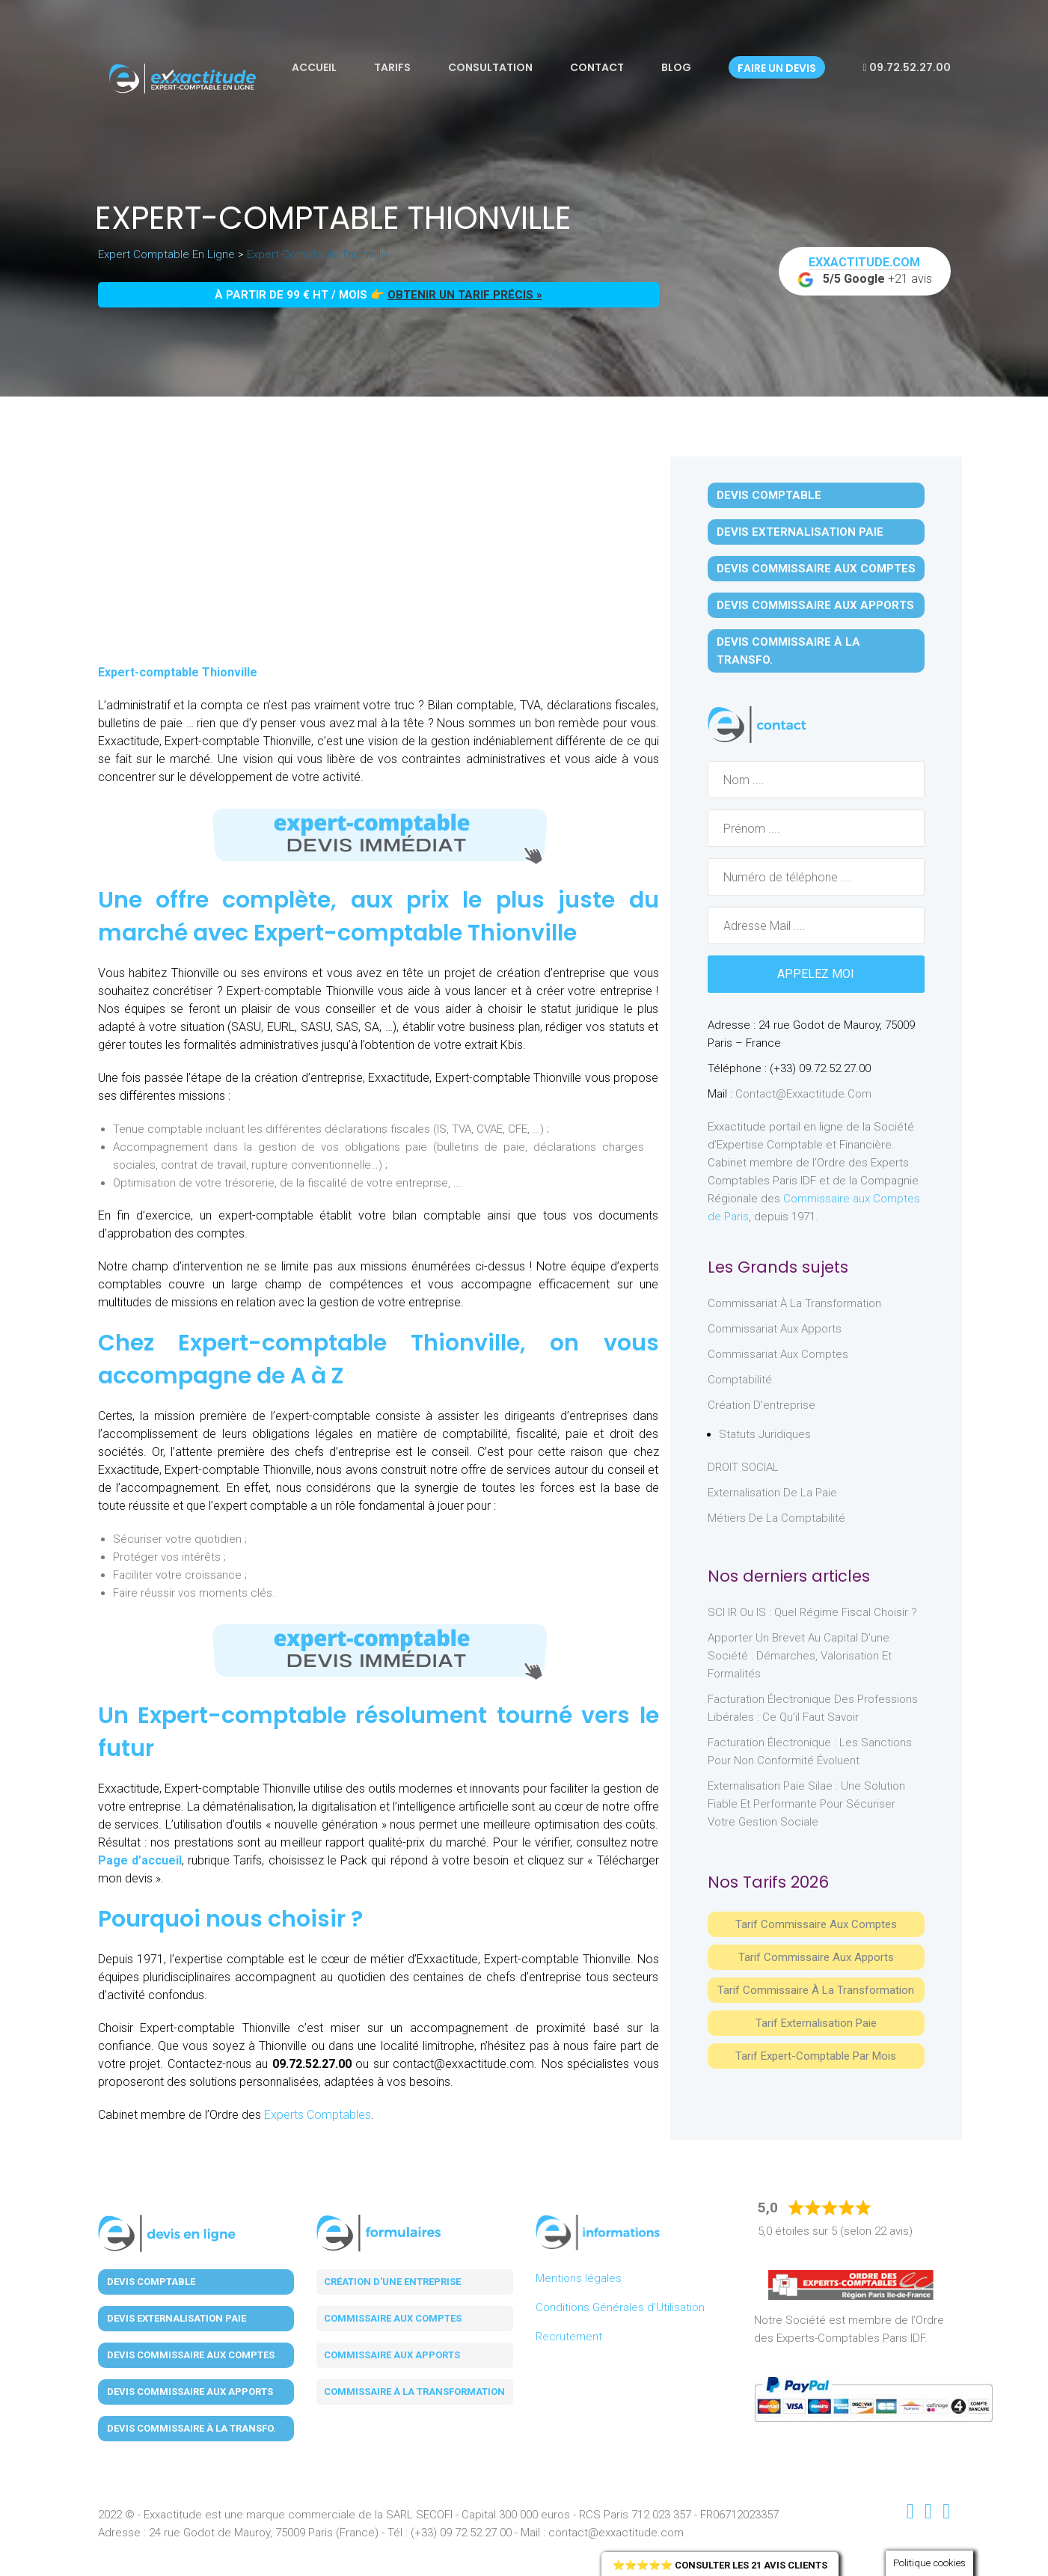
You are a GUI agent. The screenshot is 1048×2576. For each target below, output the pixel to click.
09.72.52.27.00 (906, 67)
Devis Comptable (769, 495)
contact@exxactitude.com (803, 1094)
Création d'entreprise (761, 1405)
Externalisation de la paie (772, 1492)
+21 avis (864, 271)
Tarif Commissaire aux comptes (816, 1924)
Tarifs (392, 67)
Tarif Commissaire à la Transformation (815, 1990)
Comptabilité (740, 1379)
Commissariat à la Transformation (794, 1303)
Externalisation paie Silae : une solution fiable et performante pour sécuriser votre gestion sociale (806, 1804)
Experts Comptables (317, 2115)
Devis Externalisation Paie (800, 532)
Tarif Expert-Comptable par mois (815, 2056)
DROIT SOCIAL (743, 1467)
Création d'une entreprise (392, 2281)
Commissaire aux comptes (393, 2318)
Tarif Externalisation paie (816, 2023)
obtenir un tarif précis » (464, 295)
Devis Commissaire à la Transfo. (788, 651)
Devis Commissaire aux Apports (815, 605)
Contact (597, 67)
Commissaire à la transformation (414, 2391)
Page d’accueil (140, 1860)
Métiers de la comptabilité (776, 1518)
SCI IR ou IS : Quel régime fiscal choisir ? (812, 1612)
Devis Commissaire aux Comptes (816, 568)
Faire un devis (777, 68)
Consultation (490, 67)
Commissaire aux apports (392, 2355)
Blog (676, 67)
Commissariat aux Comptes (778, 1354)
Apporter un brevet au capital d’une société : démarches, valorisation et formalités (800, 1655)
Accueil (314, 67)
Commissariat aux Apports (775, 1329)
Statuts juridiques (765, 1434)
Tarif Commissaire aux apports (816, 1957)
